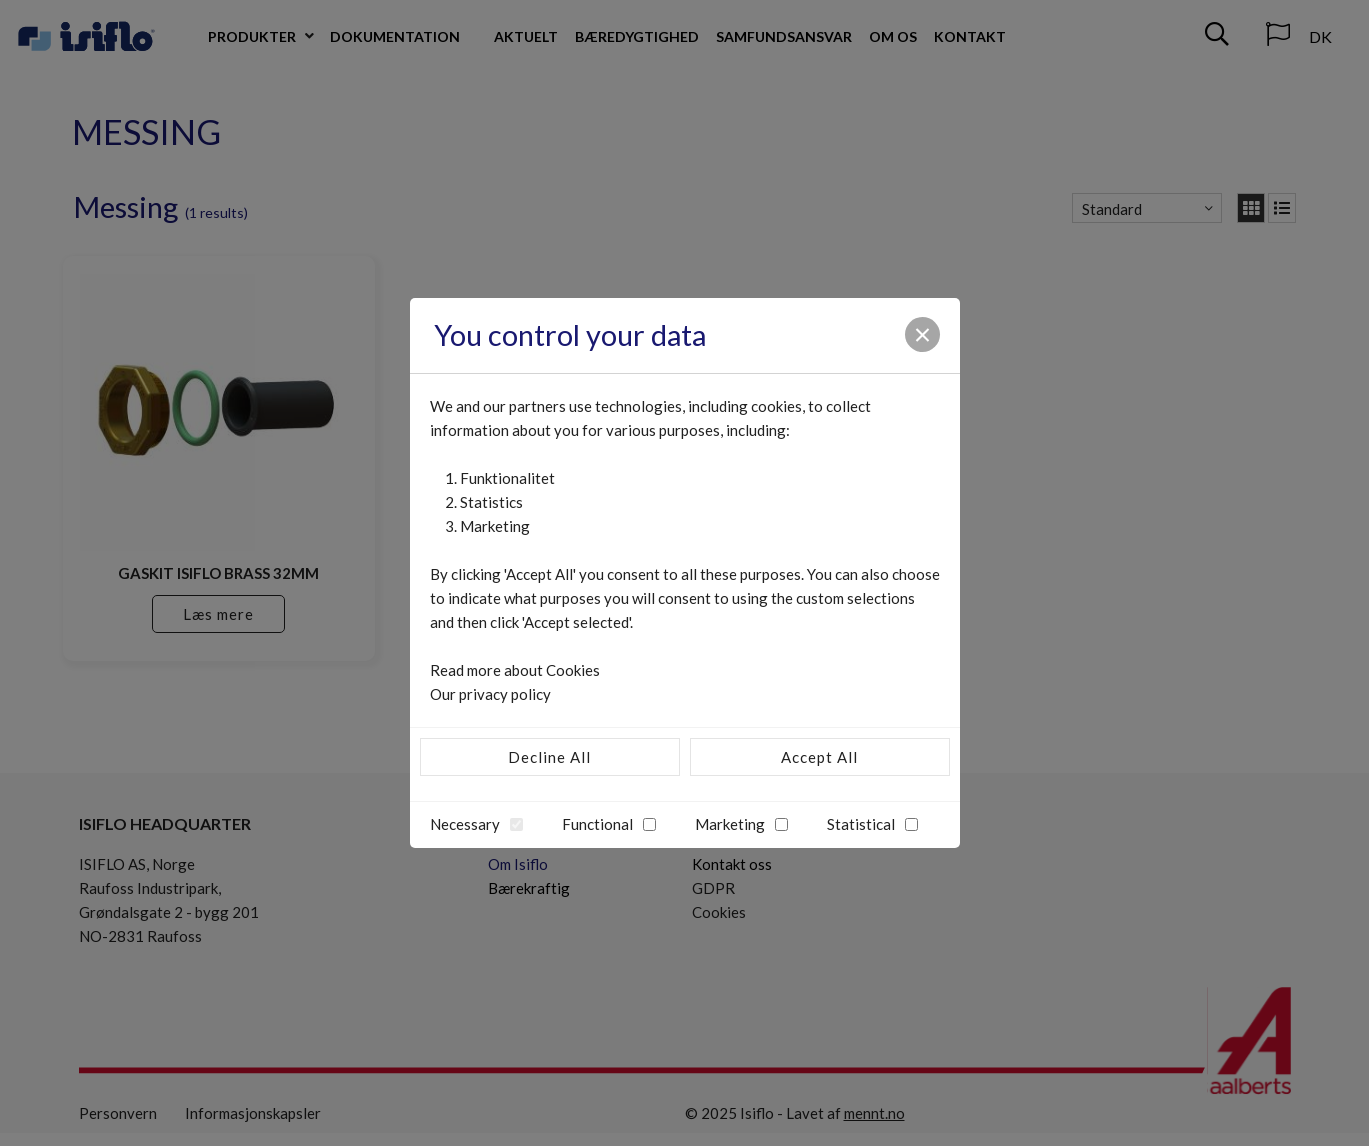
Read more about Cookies (515, 670)
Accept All (819, 757)
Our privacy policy (490, 694)
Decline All (549, 757)
